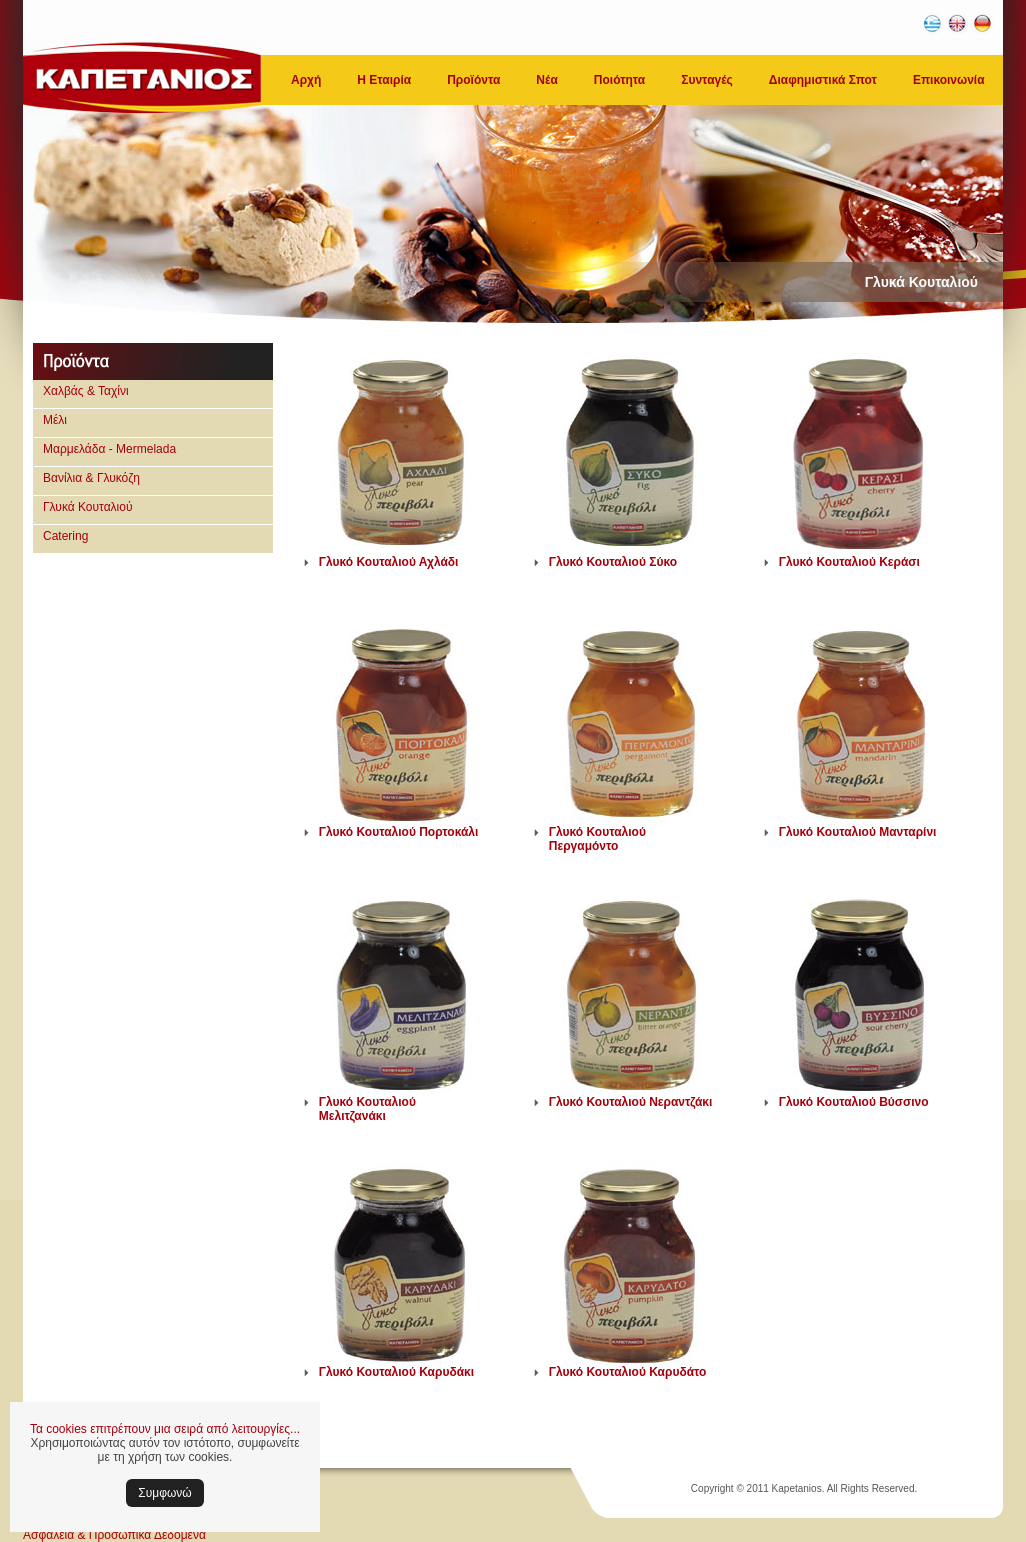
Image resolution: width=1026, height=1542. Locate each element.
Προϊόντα (473, 80)
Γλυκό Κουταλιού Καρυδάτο (628, 1372)
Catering (65, 536)
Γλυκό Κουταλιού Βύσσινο (854, 1102)
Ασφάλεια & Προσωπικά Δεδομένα (114, 1535)
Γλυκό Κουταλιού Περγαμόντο (597, 839)
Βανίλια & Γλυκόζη (91, 478)
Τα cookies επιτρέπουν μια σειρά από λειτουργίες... (165, 1429)
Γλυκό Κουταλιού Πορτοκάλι (399, 832)
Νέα (546, 80)
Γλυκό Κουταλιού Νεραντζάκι (631, 1102)
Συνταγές (707, 80)
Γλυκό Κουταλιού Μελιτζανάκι (367, 1109)
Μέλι (55, 420)
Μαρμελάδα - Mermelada (109, 449)
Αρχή (306, 80)
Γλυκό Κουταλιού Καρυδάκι (396, 1372)
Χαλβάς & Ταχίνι (86, 391)
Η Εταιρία (384, 80)
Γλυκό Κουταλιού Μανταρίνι (858, 832)
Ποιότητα (619, 80)
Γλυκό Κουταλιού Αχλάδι (389, 562)
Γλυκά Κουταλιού (88, 507)
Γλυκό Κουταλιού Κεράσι (849, 562)
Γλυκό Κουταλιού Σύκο (613, 562)
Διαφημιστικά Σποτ (823, 80)
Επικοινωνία (949, 80)
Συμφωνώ (164, 1493)
